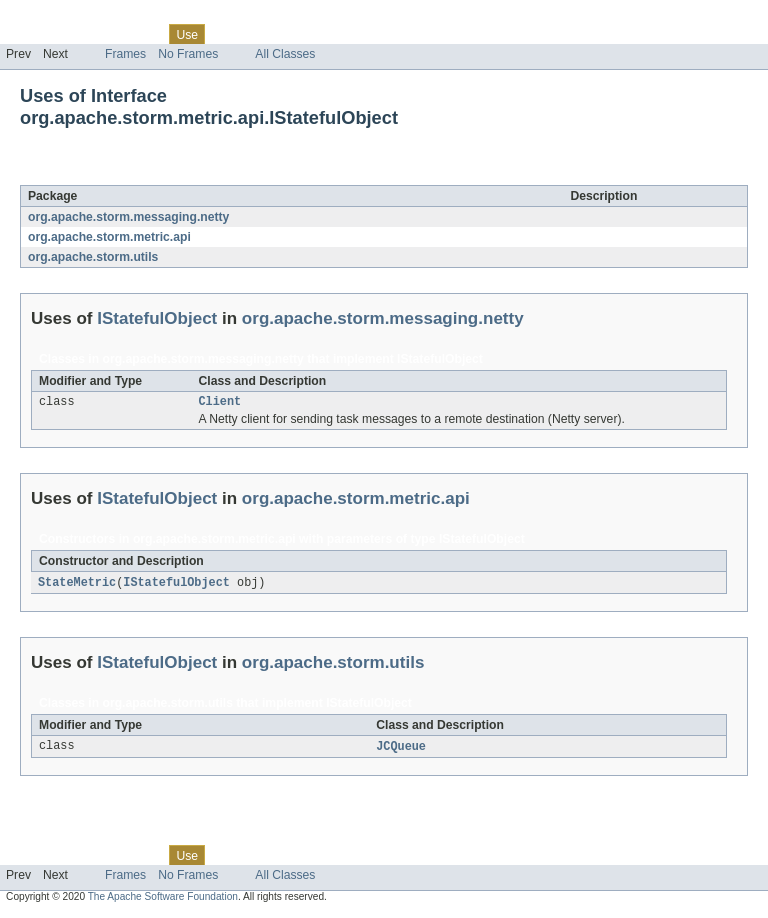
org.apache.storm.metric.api (109, 237)
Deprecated (284, 34)
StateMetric (77, 585)
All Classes (285, 54)
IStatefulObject (180, 174)
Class (143, 34)
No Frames (188, 54)
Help (381, 34)
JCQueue (401, 750)
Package (92, 34)
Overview (31, 34)
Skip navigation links (55, 17)
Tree (228, 34)
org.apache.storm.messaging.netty (128, 217)
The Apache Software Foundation (163, 900)
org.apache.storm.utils (93, 257)
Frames (125, 54)
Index (342, 34)
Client (220, 403)
